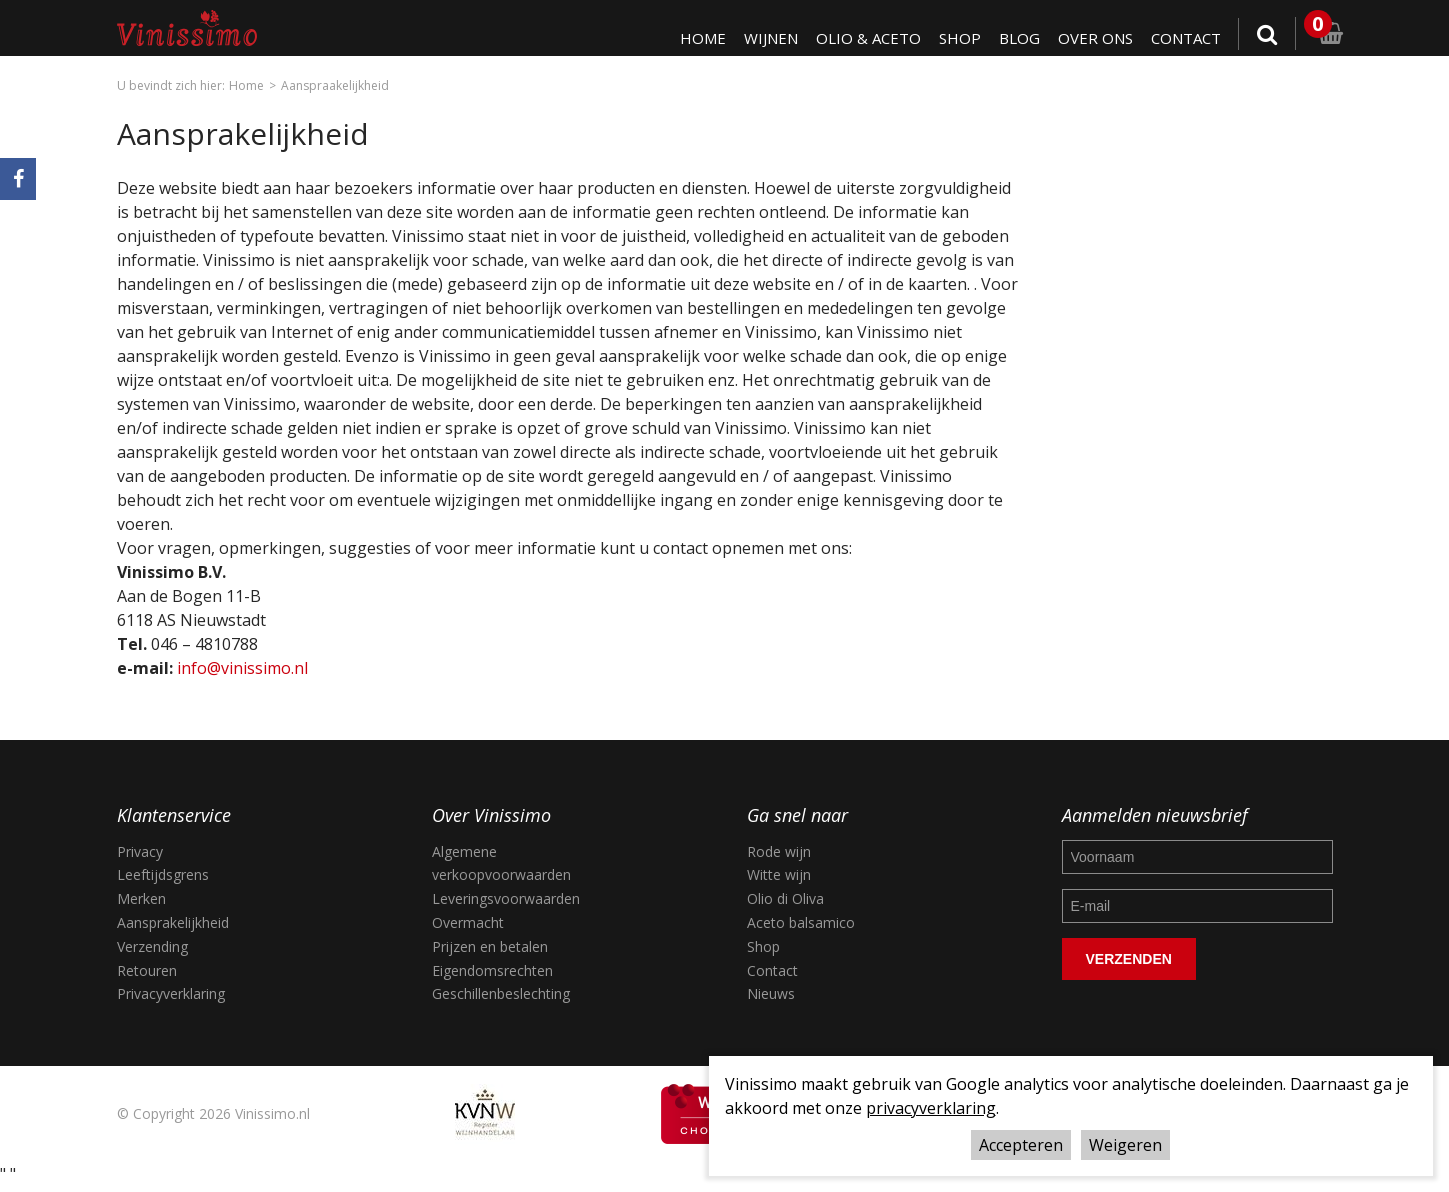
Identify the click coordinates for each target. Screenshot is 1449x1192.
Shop (955, 38)
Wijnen (764, 38)
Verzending (152, 946)
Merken (141, 898)
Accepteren (1021, 1145)
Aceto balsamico (801, 922)
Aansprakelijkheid (173, 922)
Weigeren (1125, 1145)
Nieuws (771, 993)
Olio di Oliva (785, 898)
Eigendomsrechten (492, 970)
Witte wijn (779, 874)
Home (694, 38)
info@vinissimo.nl (242, 668)
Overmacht (468, 922)
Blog (1015, 38)
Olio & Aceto (863, 38)
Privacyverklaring (171, 993)
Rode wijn (779, 851)
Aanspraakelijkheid (335, 85)
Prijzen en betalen (490, 946)
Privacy (140, 851)
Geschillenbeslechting (501, 993)
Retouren (147, 970)
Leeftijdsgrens (163, 874)
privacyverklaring (931, 1108)
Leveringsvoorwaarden (506, 898)
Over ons (1092, 38)
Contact (1185, 38)
